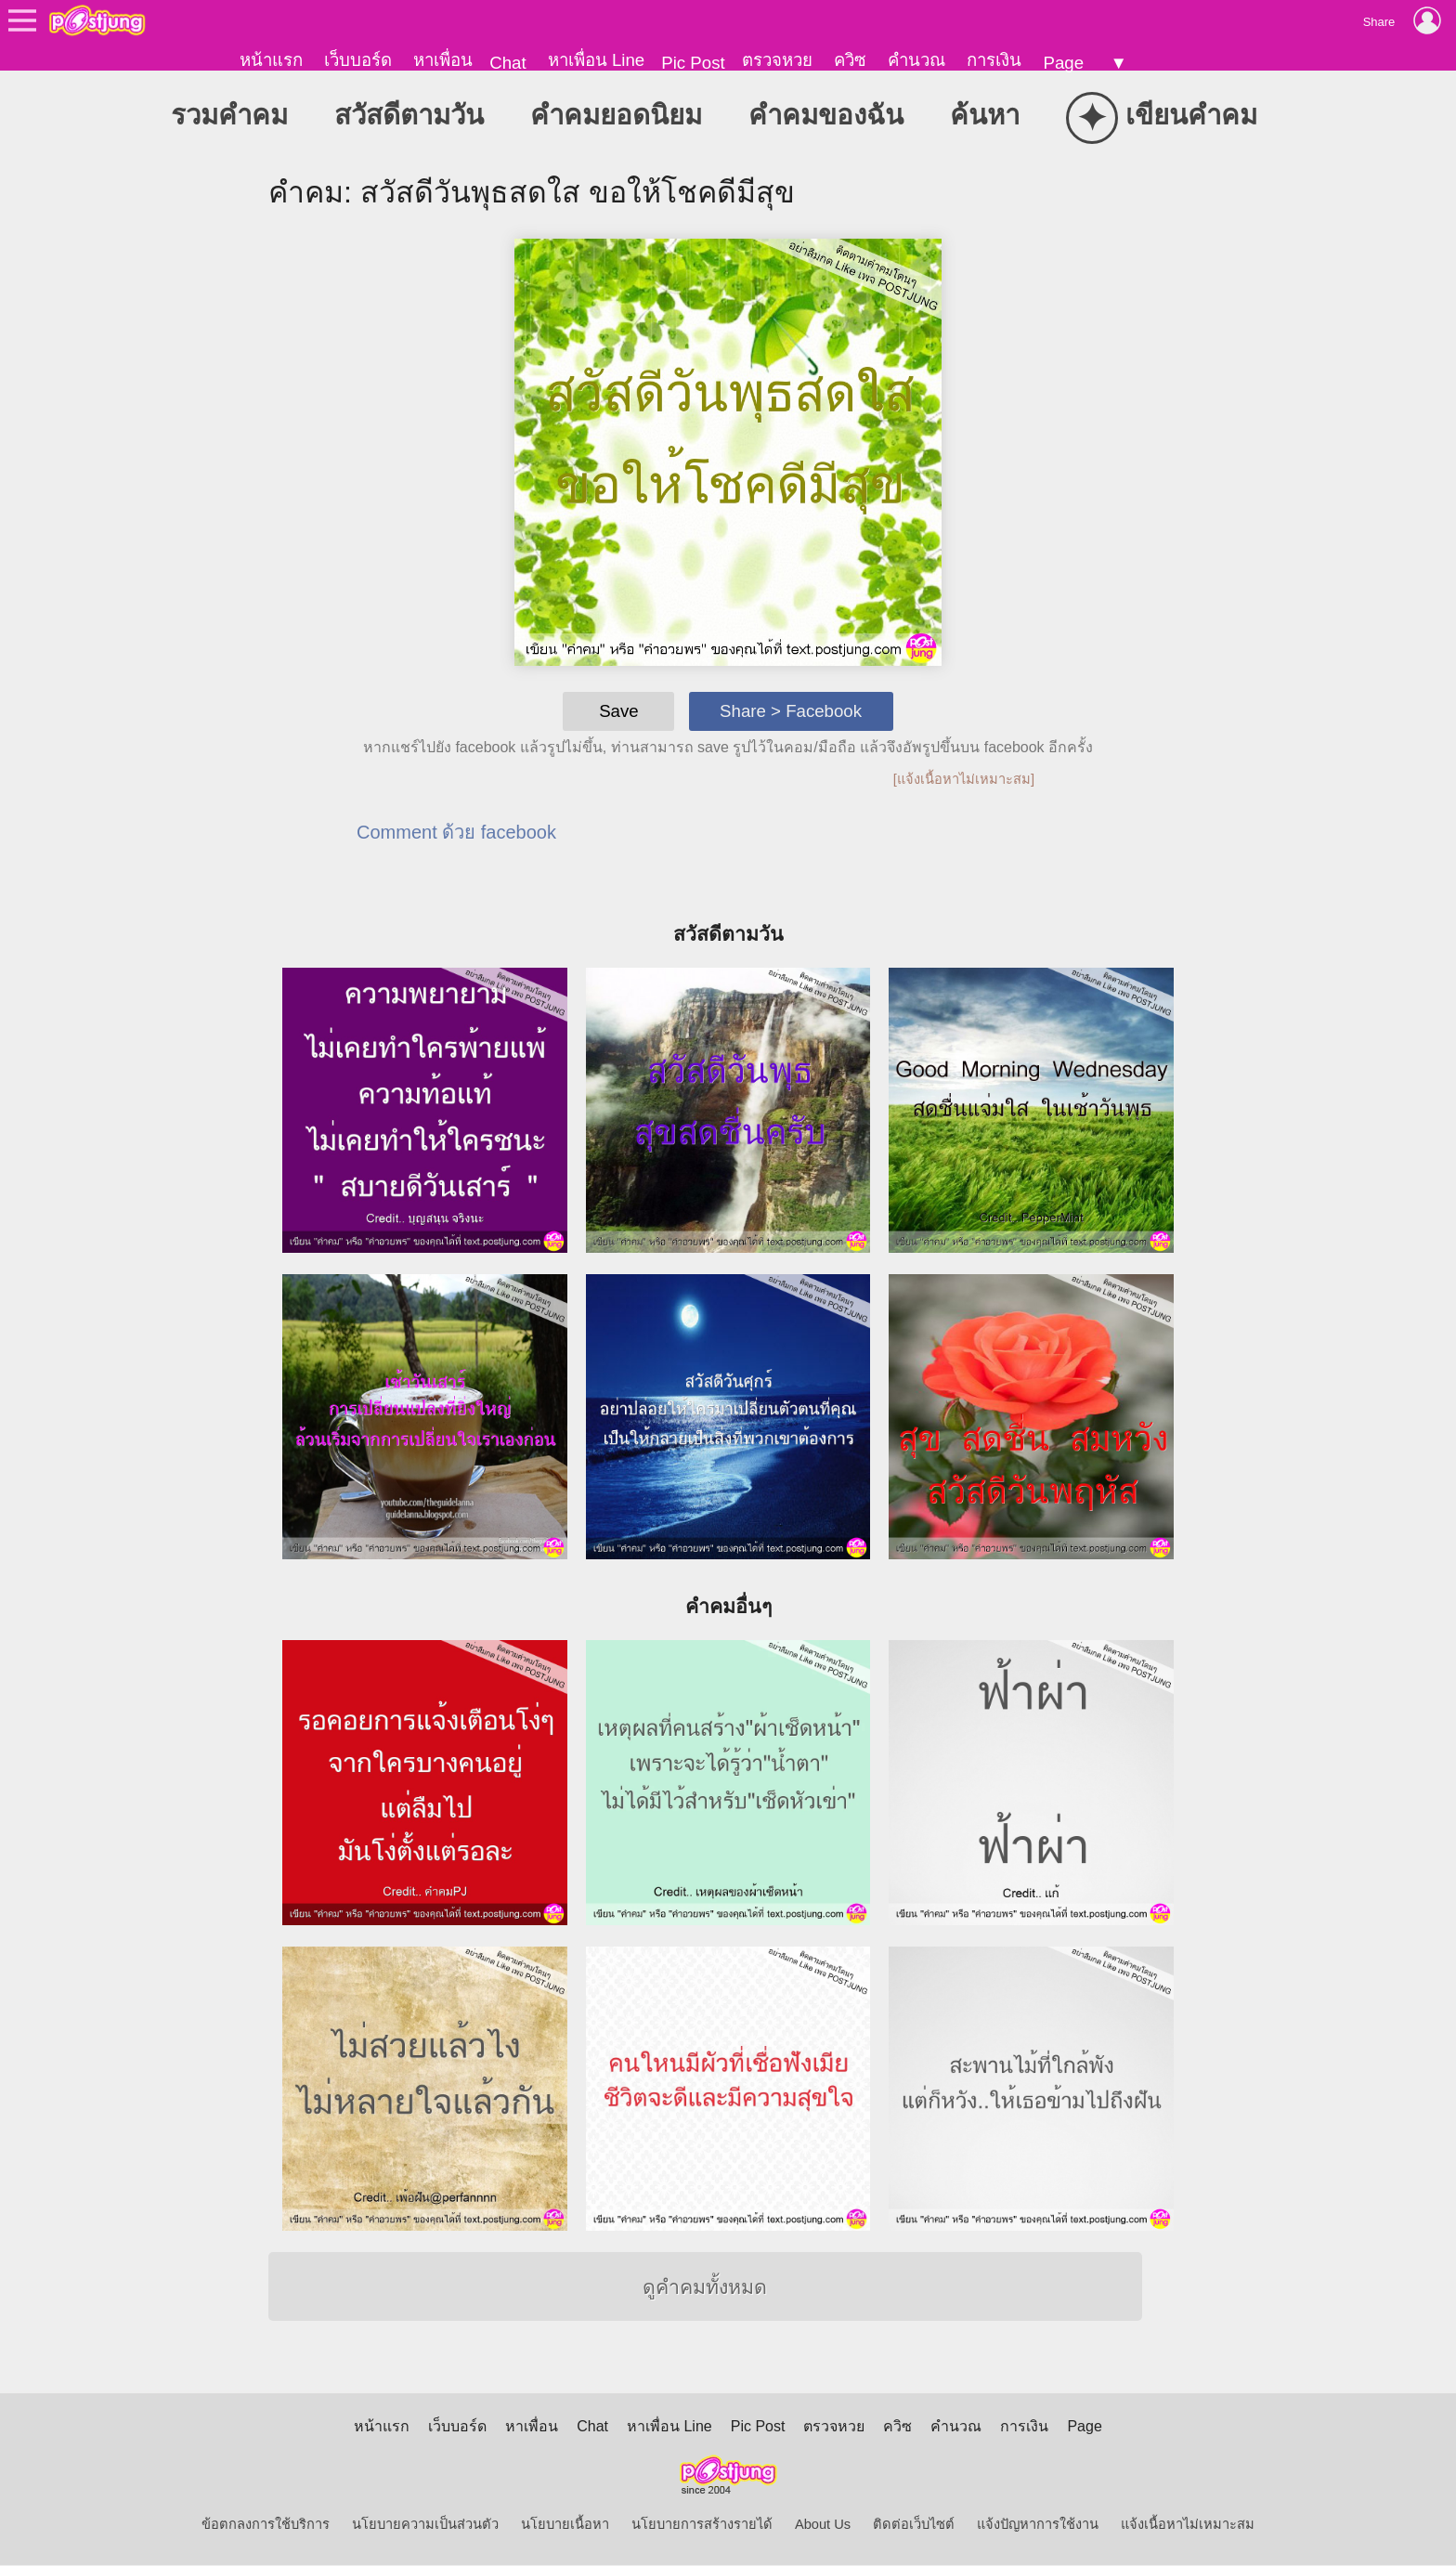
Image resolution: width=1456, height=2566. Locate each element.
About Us (823, 2525)
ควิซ (850, 60)
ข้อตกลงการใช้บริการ (266, 2525)
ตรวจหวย (777, 60)
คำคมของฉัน (826, 115)
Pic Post (692, 62)
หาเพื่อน (443, 60)
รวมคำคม (229, 115)
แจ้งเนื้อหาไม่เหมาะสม (1187, 2525)
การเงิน (994, 60)
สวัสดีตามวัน (409, 115)
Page (1063, 62)
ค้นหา (985, 115)
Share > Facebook (791, 712)
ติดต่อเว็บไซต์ (914, 2525)
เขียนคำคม (1161, 118)
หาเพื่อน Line (596, 60)
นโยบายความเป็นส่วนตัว (425, 2525)
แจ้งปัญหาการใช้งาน (1037, 2525)
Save (619, 712)
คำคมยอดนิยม (616, 115)
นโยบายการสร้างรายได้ (702, 2525)
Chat (507, 62)
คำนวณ (916, 60)
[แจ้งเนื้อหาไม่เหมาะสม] (963, 780)
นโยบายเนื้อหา (565, 2525)
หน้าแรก (271, 60)
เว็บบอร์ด (358, 60)
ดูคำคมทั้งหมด (705, 2288)
